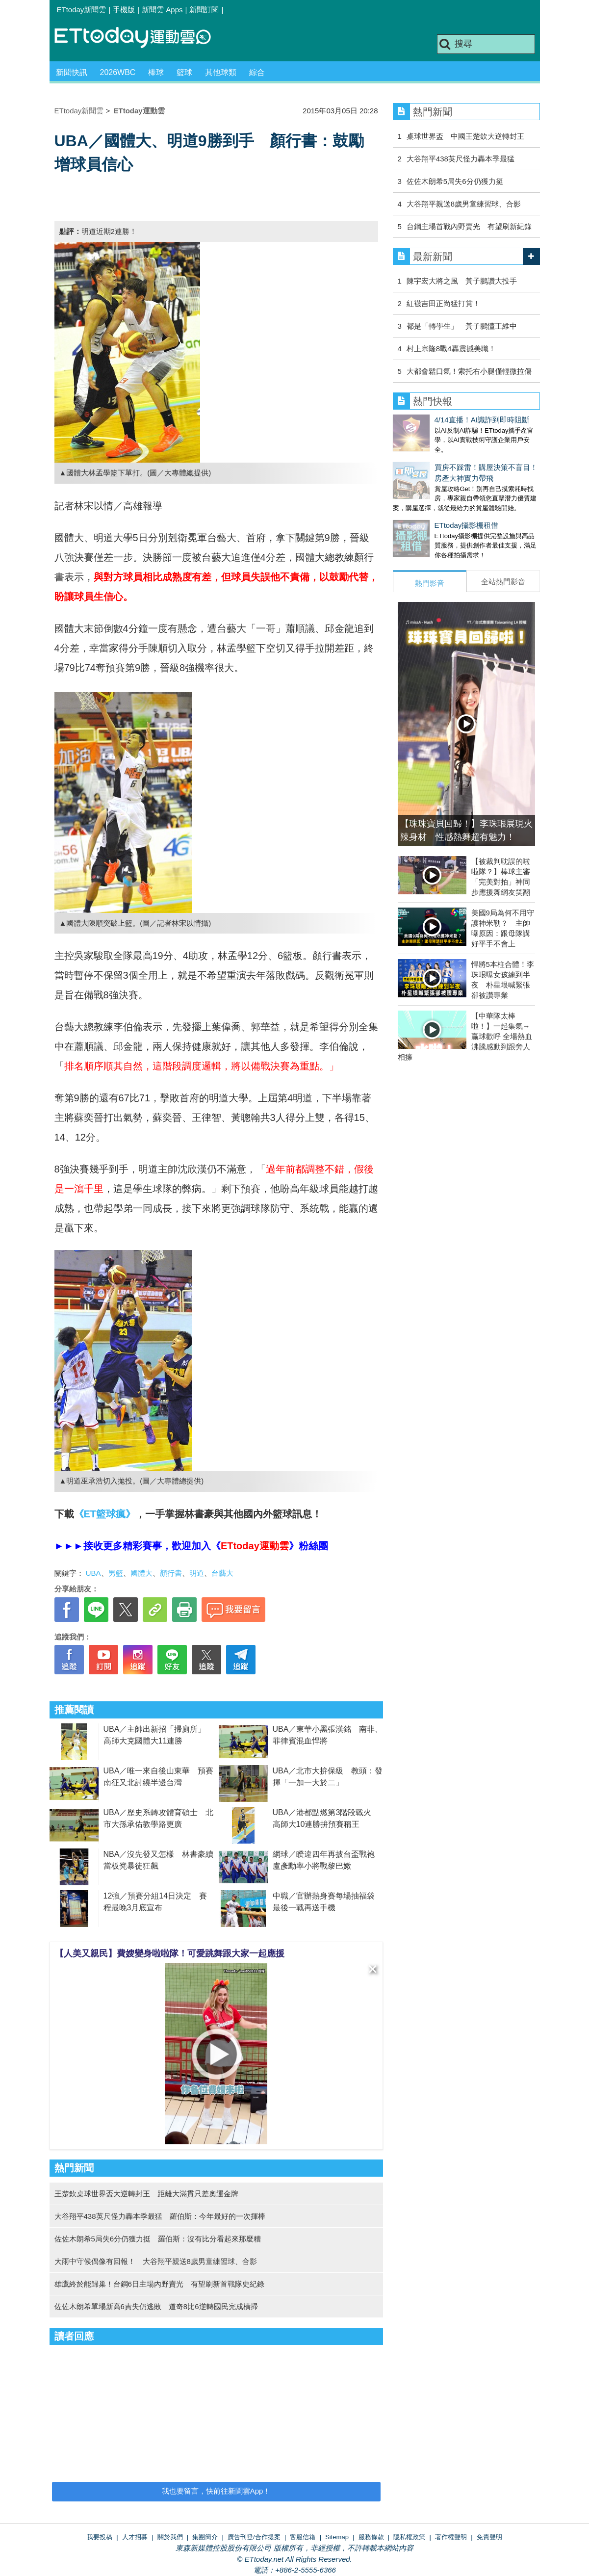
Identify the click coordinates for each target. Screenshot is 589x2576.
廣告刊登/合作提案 (254, 2537)
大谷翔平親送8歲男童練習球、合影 (464, 204)
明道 (196, 1573)
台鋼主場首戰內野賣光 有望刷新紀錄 (469, 226)
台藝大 (222, 1573)
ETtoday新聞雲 (81, 9)
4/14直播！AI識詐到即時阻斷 (440, 420)
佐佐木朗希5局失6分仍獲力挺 (455, 181)
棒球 (156, 72)
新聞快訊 (71, 72)
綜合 (257, 72)
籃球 (184, 72)
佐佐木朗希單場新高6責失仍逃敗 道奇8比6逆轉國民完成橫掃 (156, 2306)
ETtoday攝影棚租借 (425, 515)
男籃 (115, 1573)
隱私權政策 (409, 2537)
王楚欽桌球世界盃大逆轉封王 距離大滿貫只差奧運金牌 (146, 2193)
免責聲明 (489, 2537)
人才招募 (135, 2537)
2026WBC (118, 72)
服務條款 (371, 2537)
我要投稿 (99, 2537)
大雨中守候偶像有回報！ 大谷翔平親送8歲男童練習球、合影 (155, 2261)
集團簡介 (205, 2537)
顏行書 (171, 1573)
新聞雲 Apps (162, 9)
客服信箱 (302, 2537)
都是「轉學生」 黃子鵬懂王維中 (462, 326)
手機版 (124, 9)
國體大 (141, 1573)
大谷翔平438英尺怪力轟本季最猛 (460, 159)
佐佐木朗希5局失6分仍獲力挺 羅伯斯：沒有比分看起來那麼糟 (157, 2239)
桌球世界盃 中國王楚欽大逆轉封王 (465, 136)
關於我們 (170, 2537)
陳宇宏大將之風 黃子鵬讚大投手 (462, 281)
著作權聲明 (451, 2537)
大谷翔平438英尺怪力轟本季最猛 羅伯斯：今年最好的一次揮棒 (159, 2216)
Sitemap (337, 2537)
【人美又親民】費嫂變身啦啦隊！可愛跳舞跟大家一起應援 (169, 1953)
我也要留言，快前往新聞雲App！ (216, 2491)
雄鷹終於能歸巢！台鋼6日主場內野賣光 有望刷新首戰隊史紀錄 (159, 2284)
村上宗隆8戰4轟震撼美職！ (451, 348)
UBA (93, 1573)
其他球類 (220, 72)
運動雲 (140, 38)
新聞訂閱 (204, 9)
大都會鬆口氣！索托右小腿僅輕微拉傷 (469, 371)
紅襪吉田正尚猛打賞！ (443, 303)
